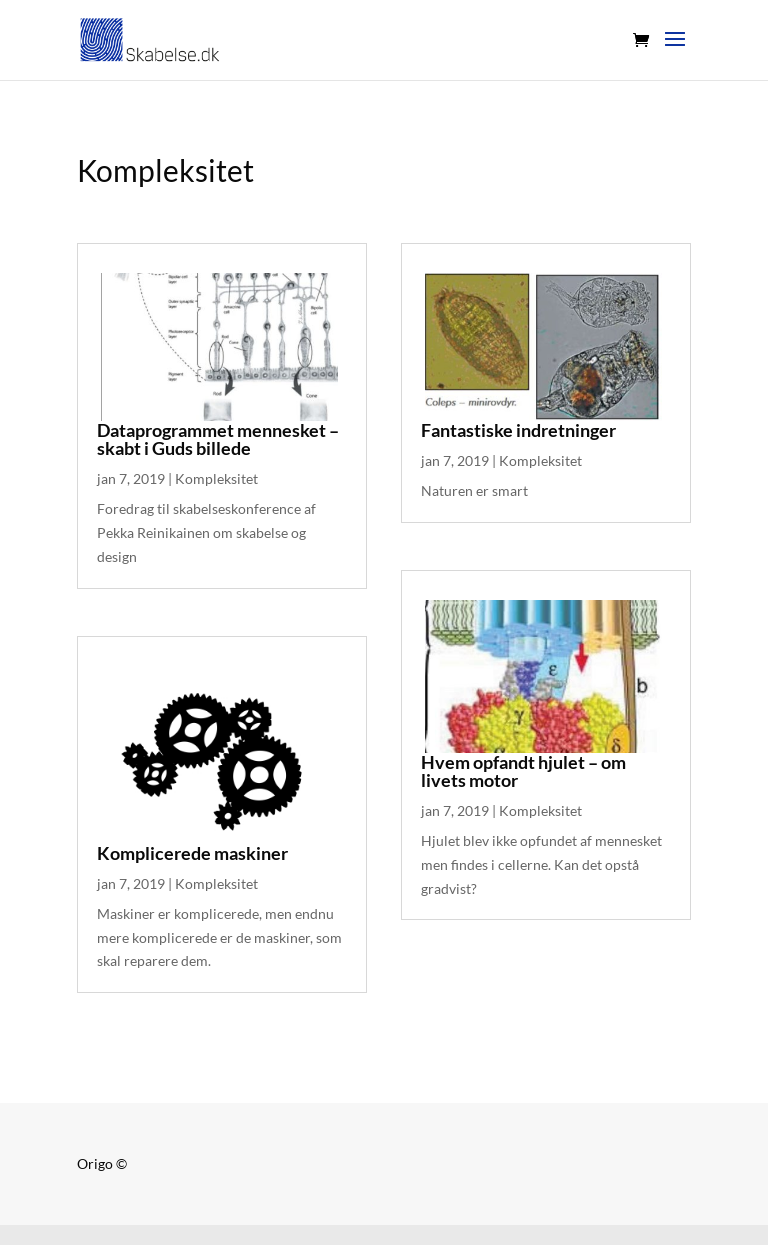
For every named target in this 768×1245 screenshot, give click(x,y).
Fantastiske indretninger (518, 430)
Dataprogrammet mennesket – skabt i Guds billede (218, 439)
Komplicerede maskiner (192, 853)
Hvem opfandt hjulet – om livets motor (523, 771)
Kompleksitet (216, 478)
